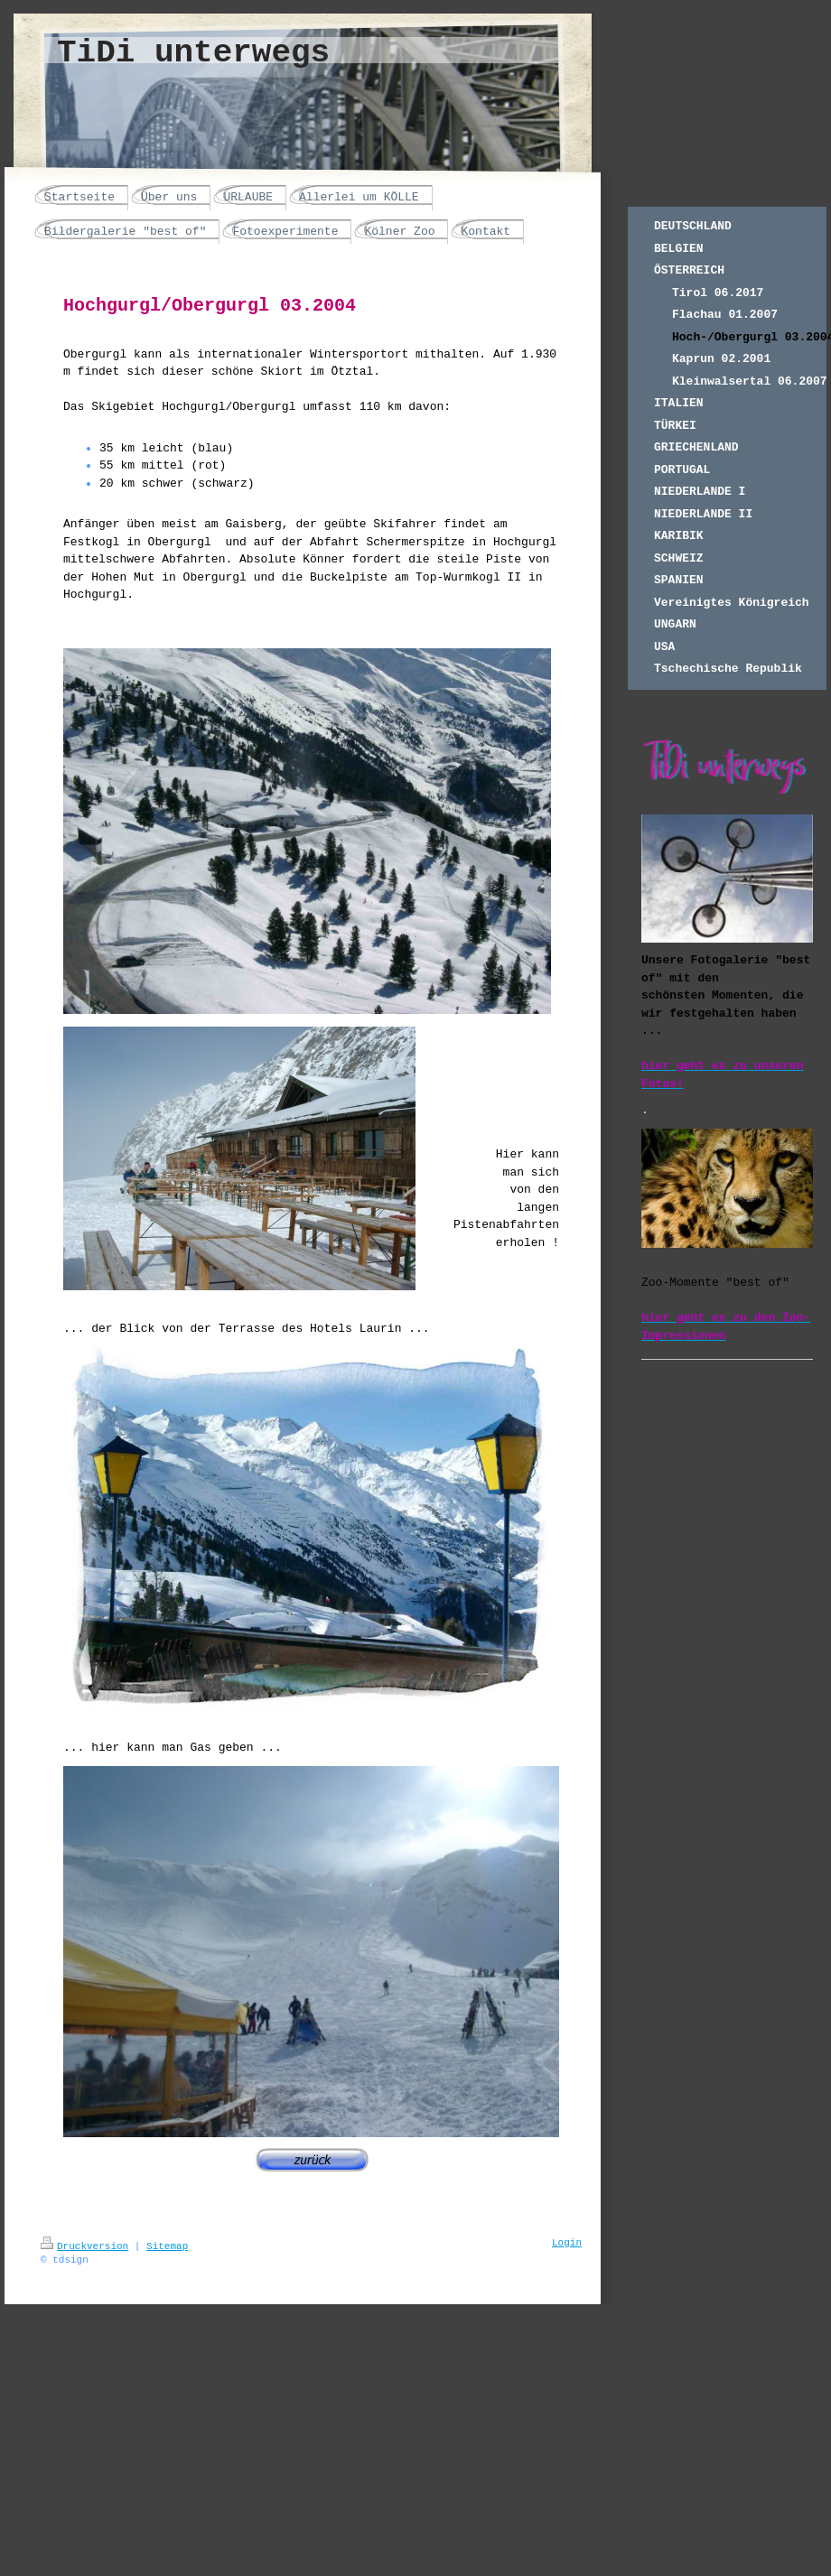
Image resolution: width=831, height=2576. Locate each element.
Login (567, 2242)
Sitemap (167, 2246)
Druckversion (84, 2246)
